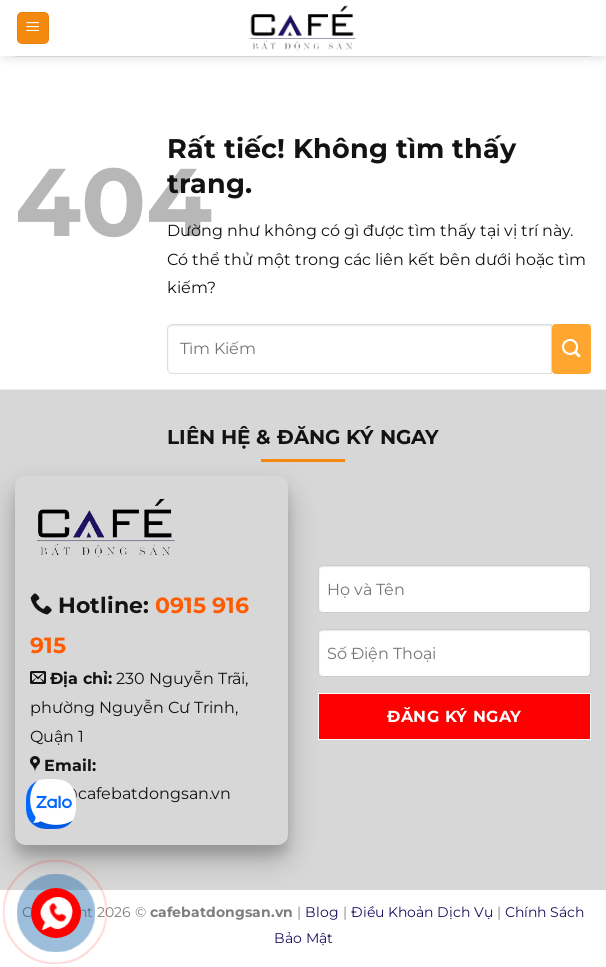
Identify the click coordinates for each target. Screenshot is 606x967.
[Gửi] (571, 349)
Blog (322, 912)
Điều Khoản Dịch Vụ (422, 912)
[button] (33, 28)
